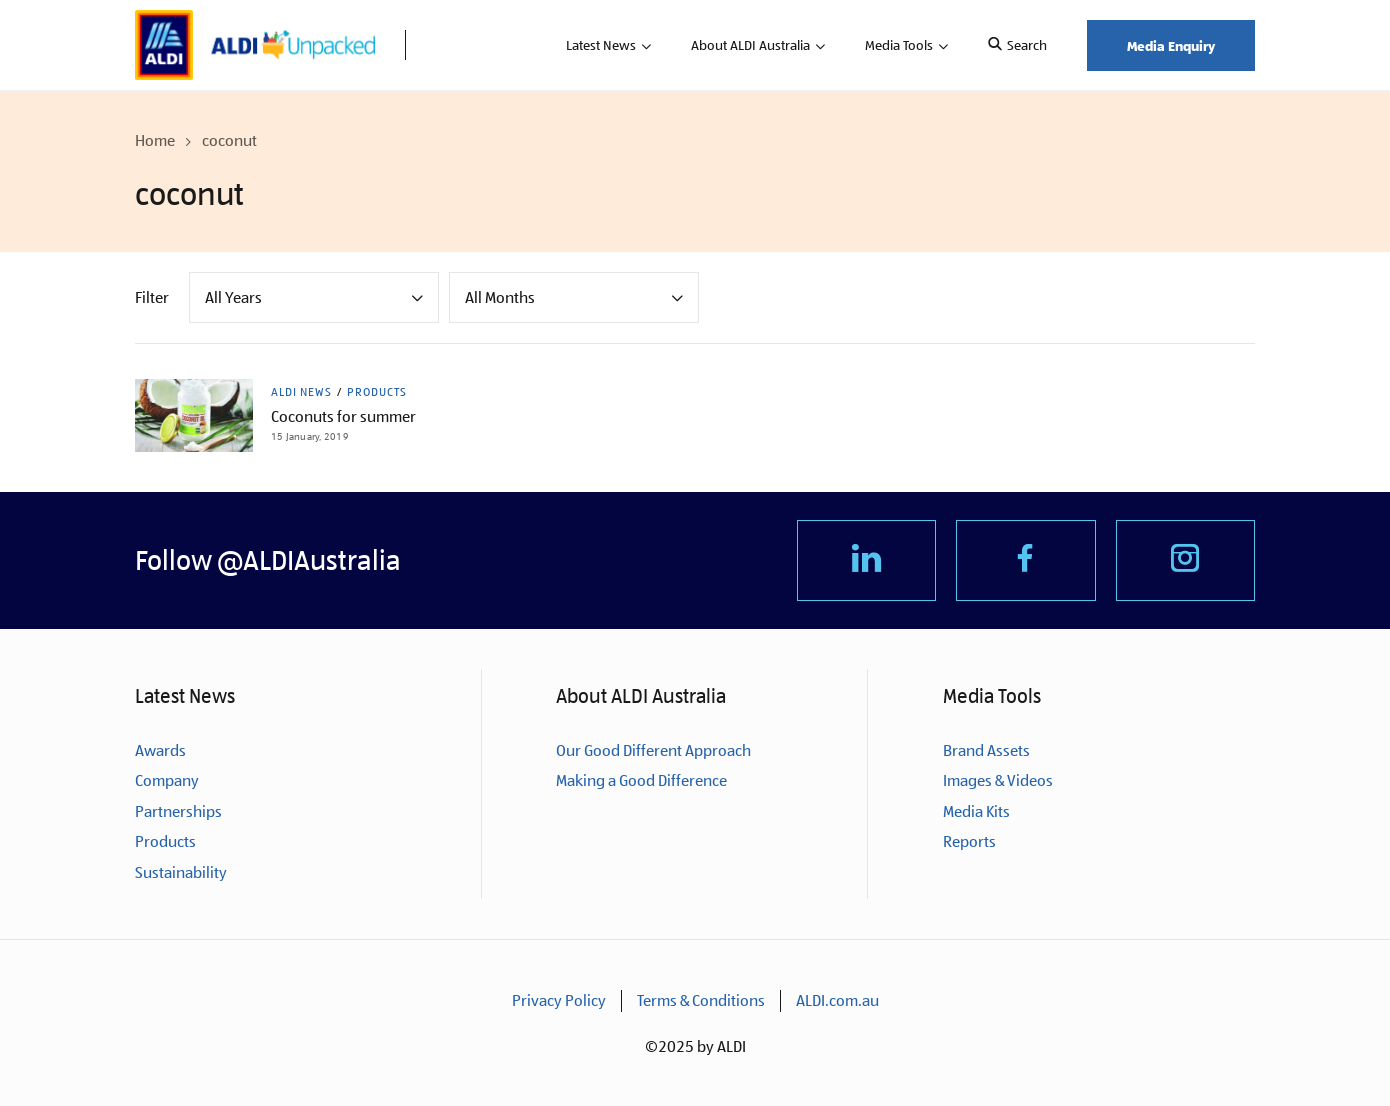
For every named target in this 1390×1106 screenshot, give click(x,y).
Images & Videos (998, 780)
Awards (160, 750)
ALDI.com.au (837, 1000)
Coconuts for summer (343, 416)
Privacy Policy (559, 1000)
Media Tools (899, 45)
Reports (969, 841)
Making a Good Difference (641, 780)
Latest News (601, 45)
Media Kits (976, 811)
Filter (152, 297)
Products (377, 392)
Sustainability (181, 872)
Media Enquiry (1171, 45)
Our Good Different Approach (653, 750)
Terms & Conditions (701, 1000)
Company (167, 780)
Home (155, 140)
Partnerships (178, 811)
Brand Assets (986, 750)
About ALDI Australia (750, 45)
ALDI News (301, 392)
